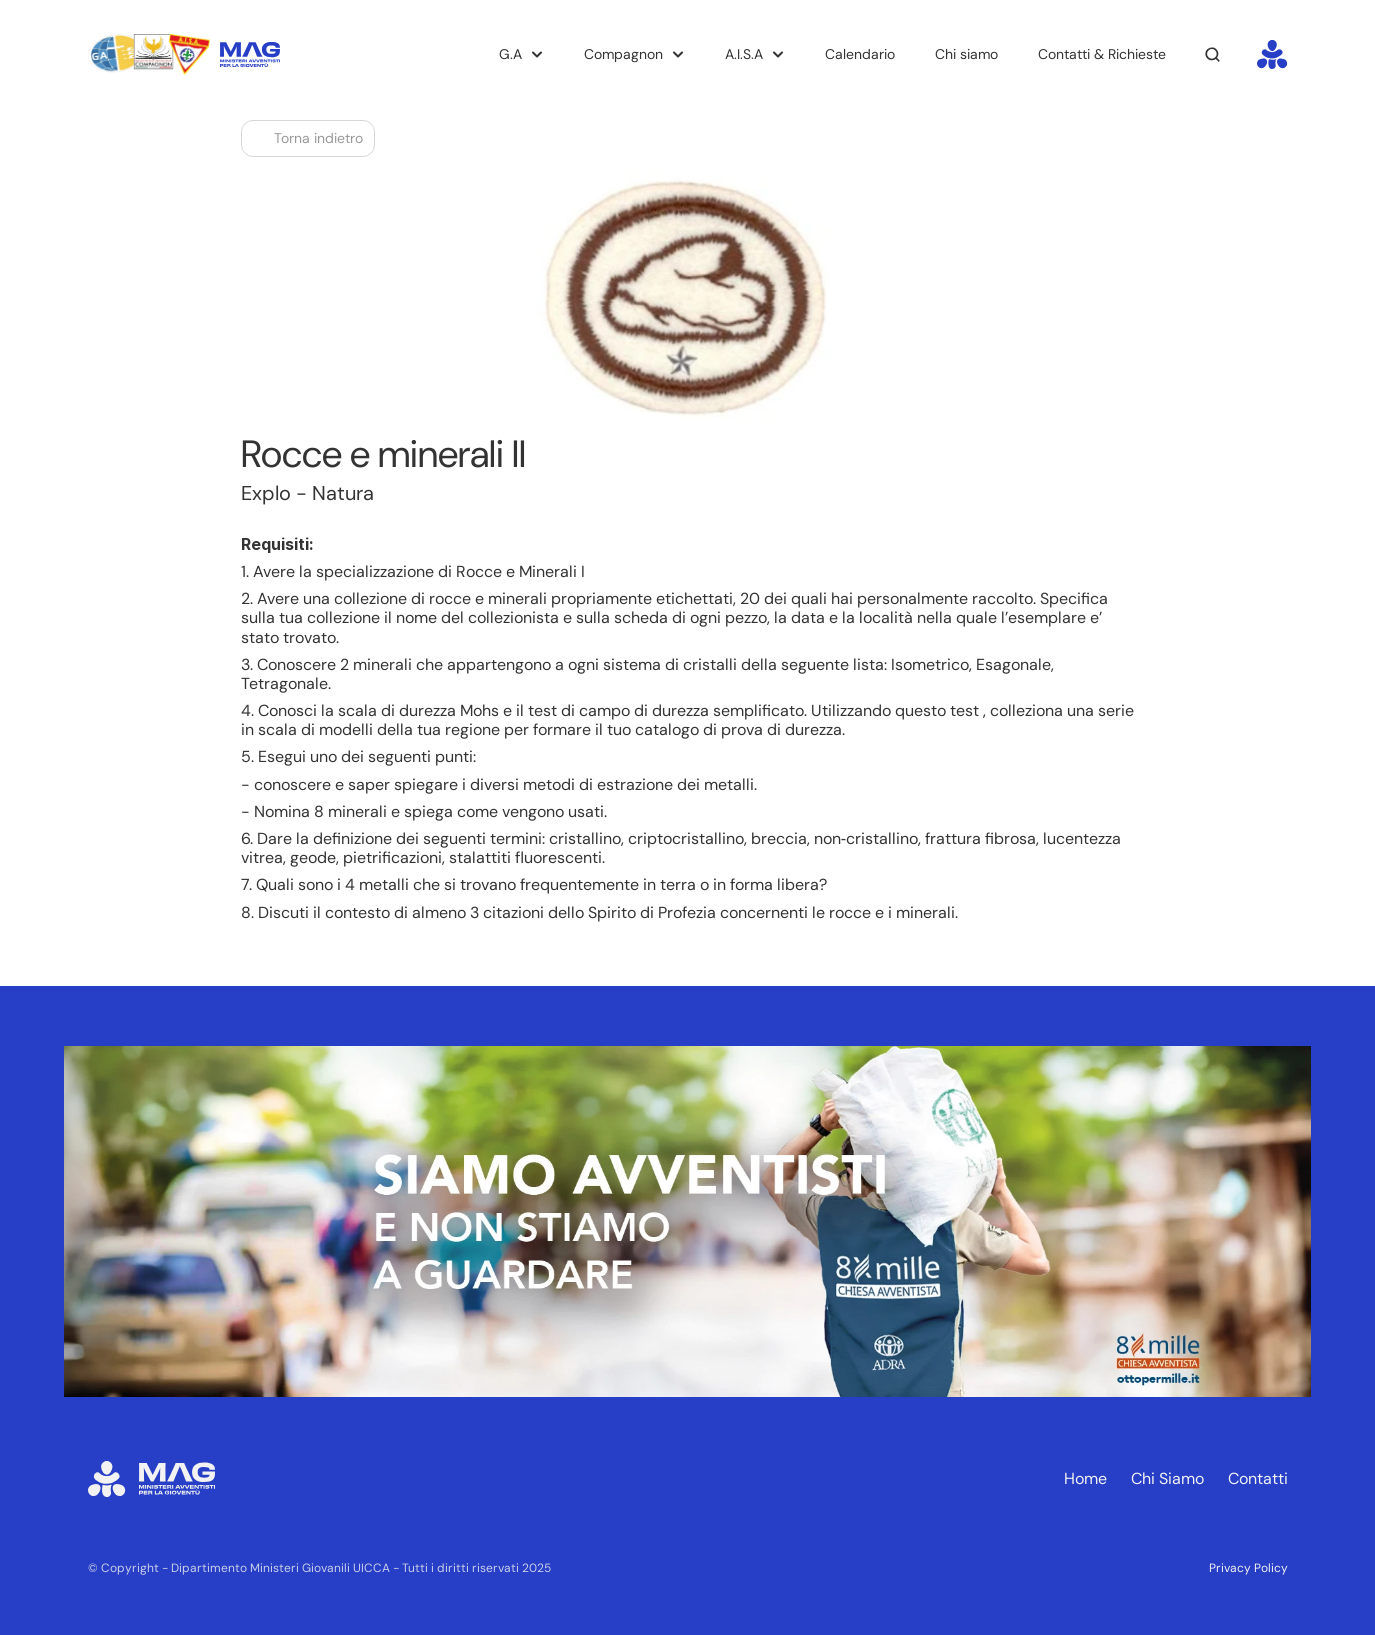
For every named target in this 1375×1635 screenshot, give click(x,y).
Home (1085, 1478)
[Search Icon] (1213, 55)
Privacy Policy (1248, 1568)
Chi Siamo (1167, 1478)
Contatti (1258, 1478)
